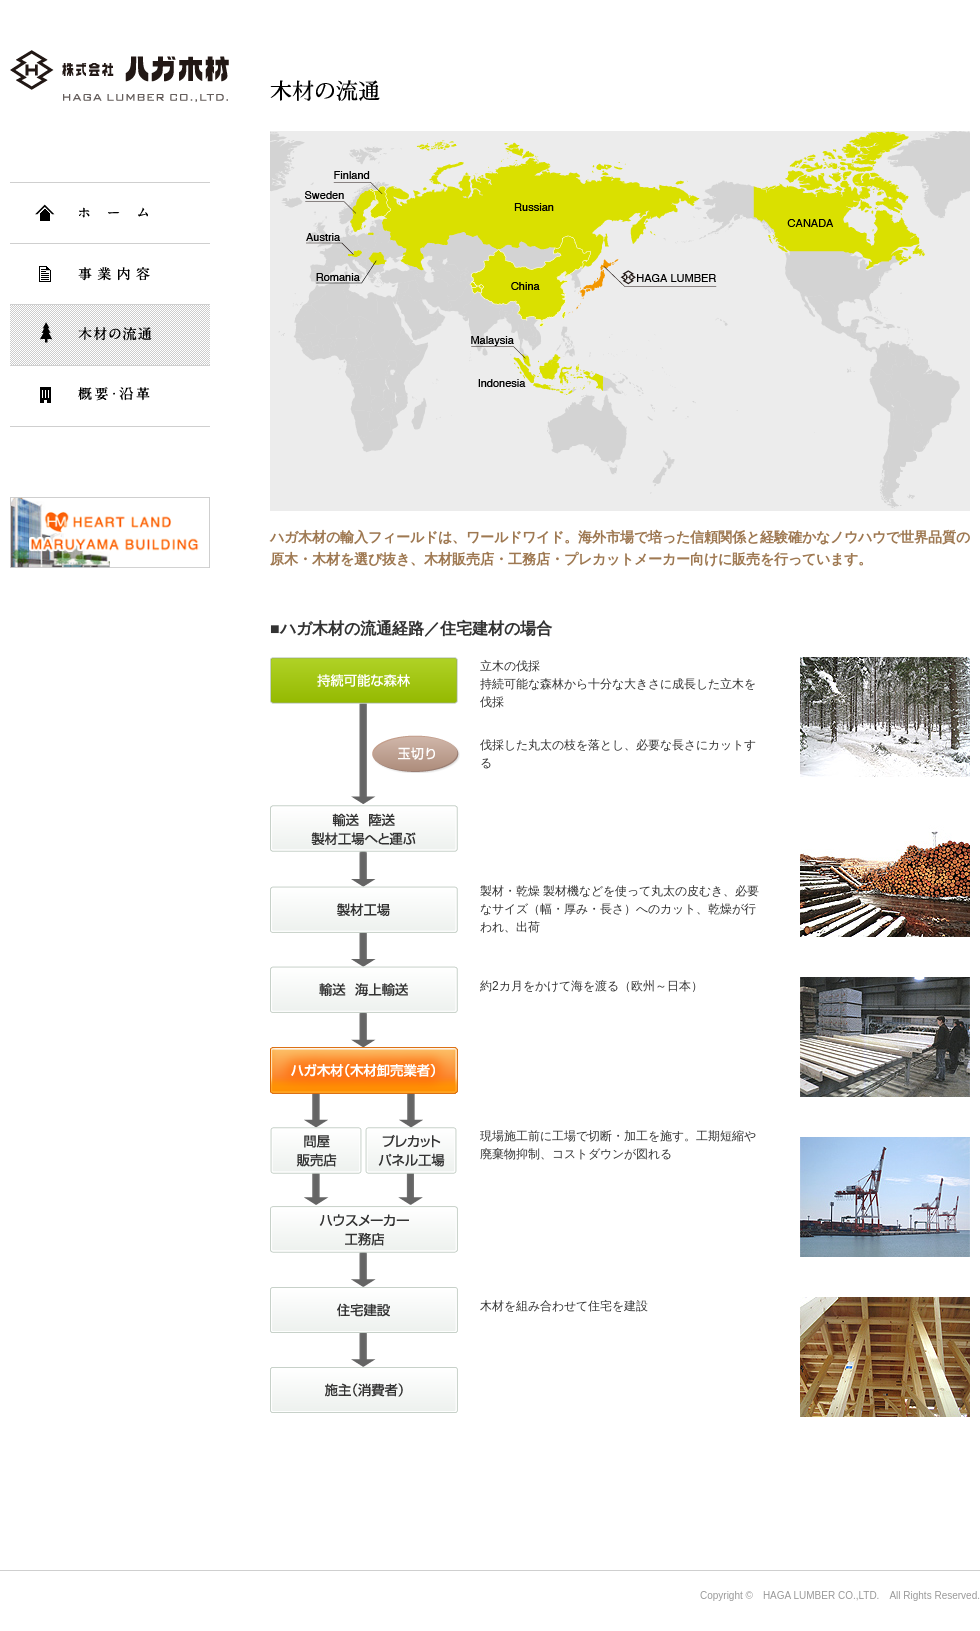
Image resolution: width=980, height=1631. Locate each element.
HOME (110, 213)
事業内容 (110, 274)
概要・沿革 (110, 396)
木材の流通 (110, 335)
